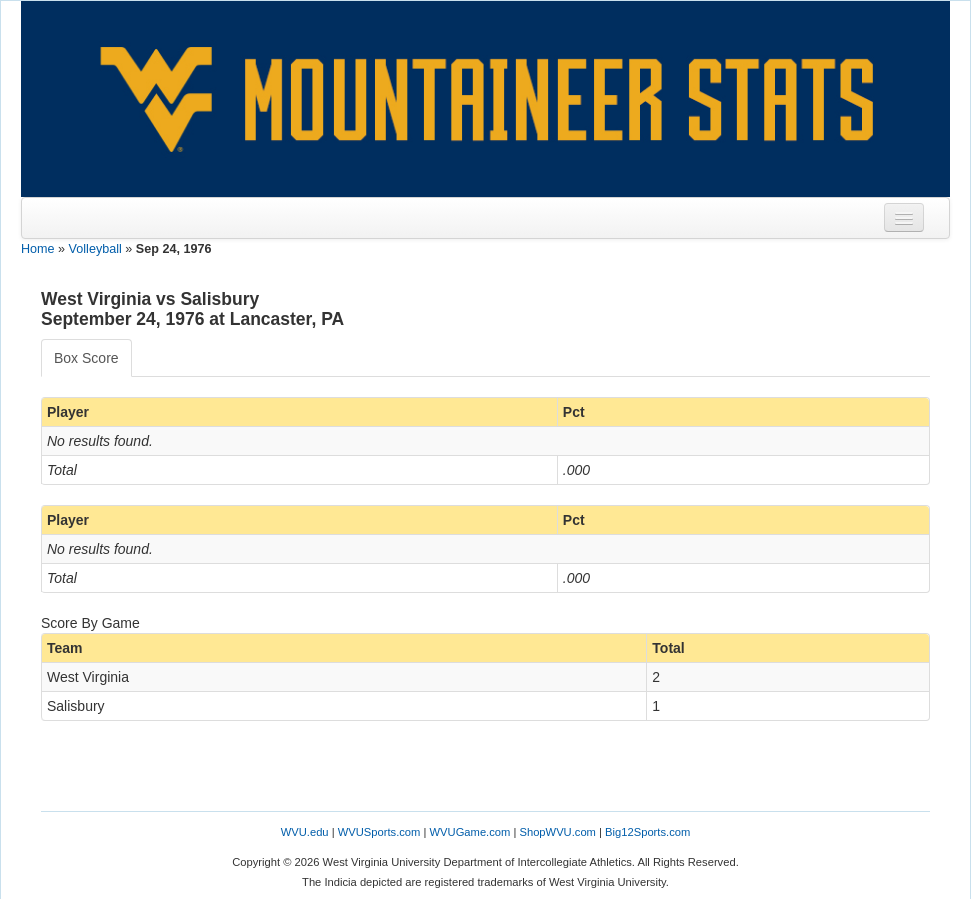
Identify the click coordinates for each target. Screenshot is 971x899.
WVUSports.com (379, 832)
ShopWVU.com (557, 832)
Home (38, 249)
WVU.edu (305, 832)
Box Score (86, 358)
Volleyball (95, 249)
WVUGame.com (470, 832)
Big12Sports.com (647, 832)
